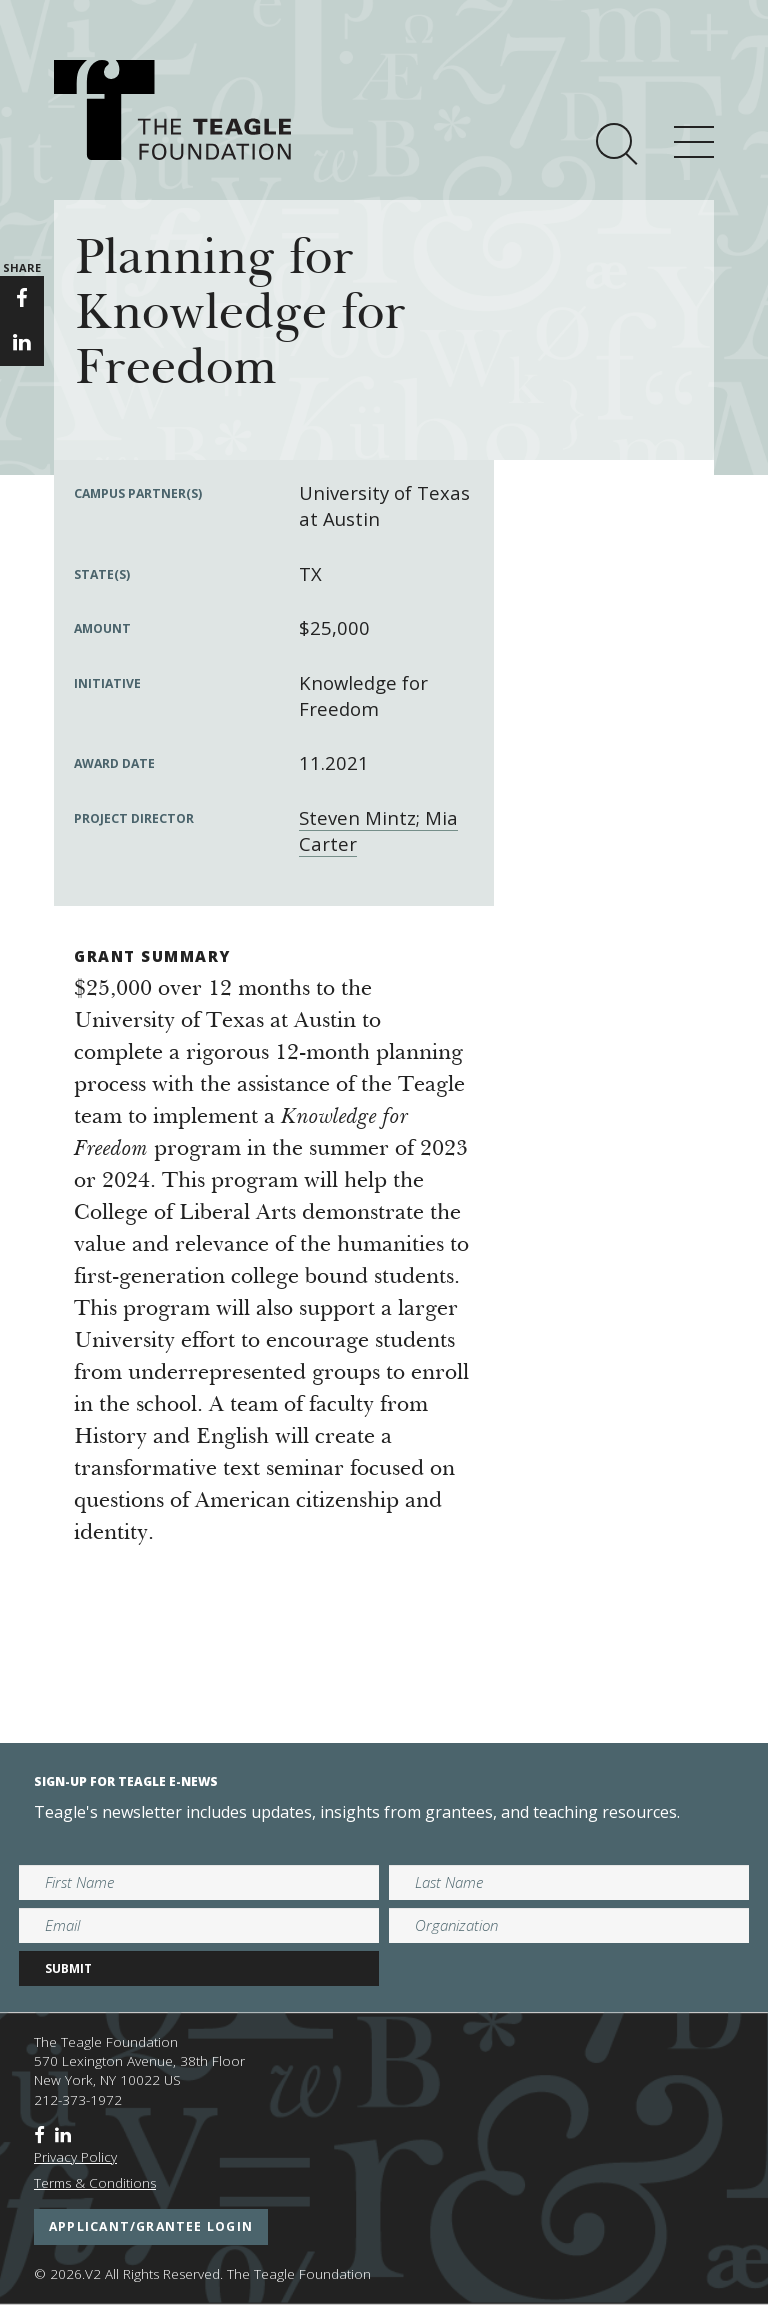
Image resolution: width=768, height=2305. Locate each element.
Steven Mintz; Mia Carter (378, 830)
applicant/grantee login (151, 2226)
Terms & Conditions (95, 2183)
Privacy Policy (75, 2157)
